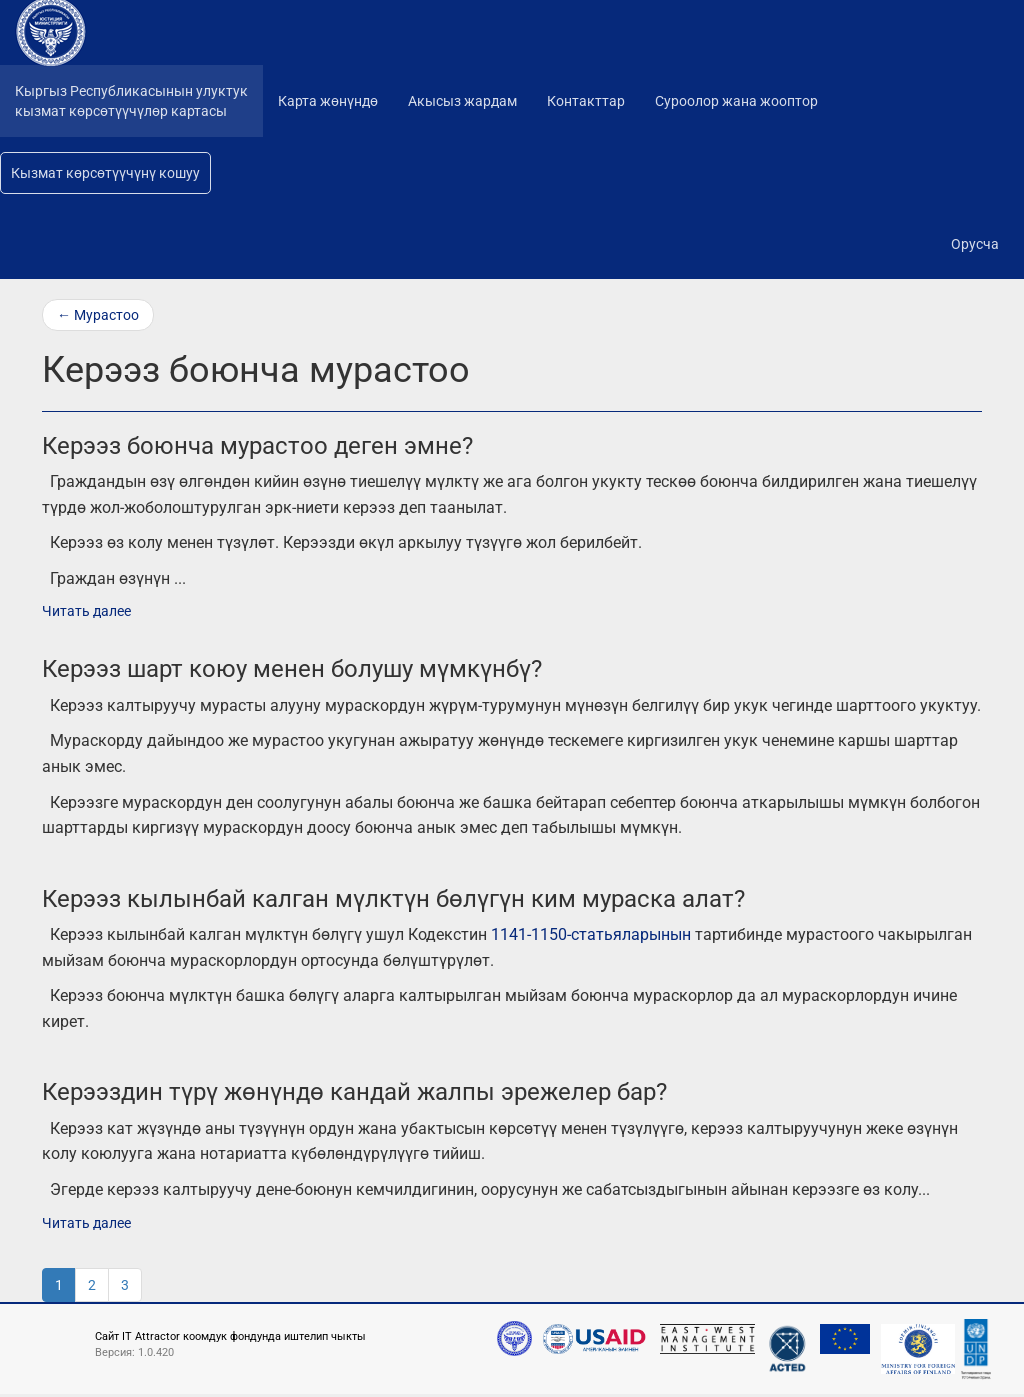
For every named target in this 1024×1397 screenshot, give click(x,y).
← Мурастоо (98, 315)
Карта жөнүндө (328, 101)
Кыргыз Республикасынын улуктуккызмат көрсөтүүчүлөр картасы (131, 101)
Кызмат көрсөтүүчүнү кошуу (105, 173)
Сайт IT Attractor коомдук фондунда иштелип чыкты (230, 1336)
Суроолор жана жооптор (736, 101)
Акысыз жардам (462, 101)
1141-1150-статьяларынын (591, 934)
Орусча (975, 244)
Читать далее (86, 611)
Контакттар (586, 101)
